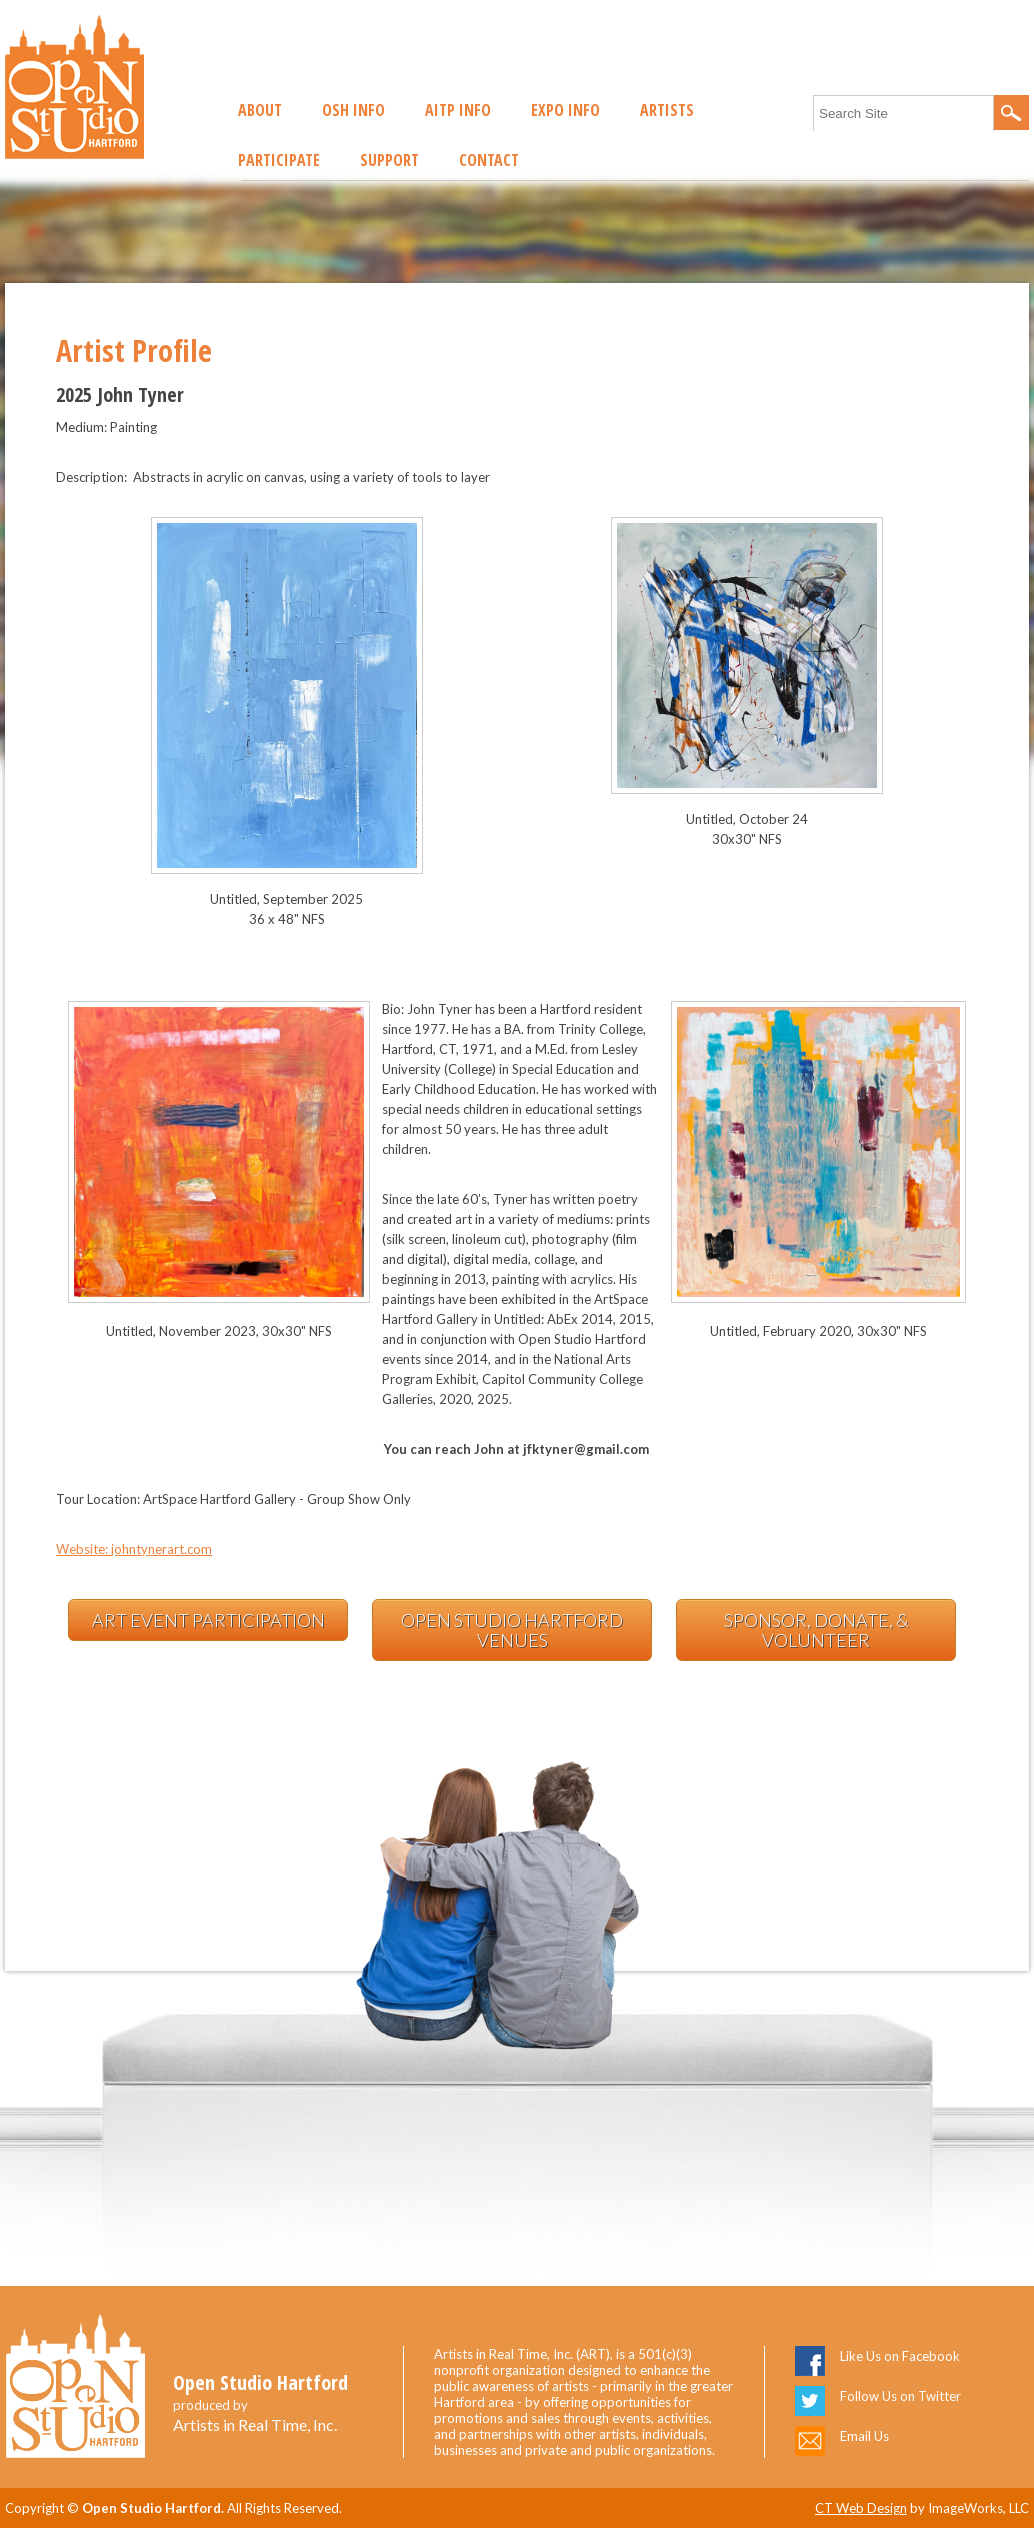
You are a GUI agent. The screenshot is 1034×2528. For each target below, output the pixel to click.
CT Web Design (861, 2508)
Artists (667, 110)
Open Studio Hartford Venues (512, 1630)
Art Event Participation (208, 1620)
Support (389, 160)
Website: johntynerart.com (134, 1549)
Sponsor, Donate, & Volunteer (816, 1630)
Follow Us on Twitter (900, 2396)
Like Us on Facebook (900, 2356)
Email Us (864, 2436)
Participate (279, 160)
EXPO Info (565, 110)
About (260, 110)
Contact (489, 160)
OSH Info (353, 110)
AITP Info (458, 110)
